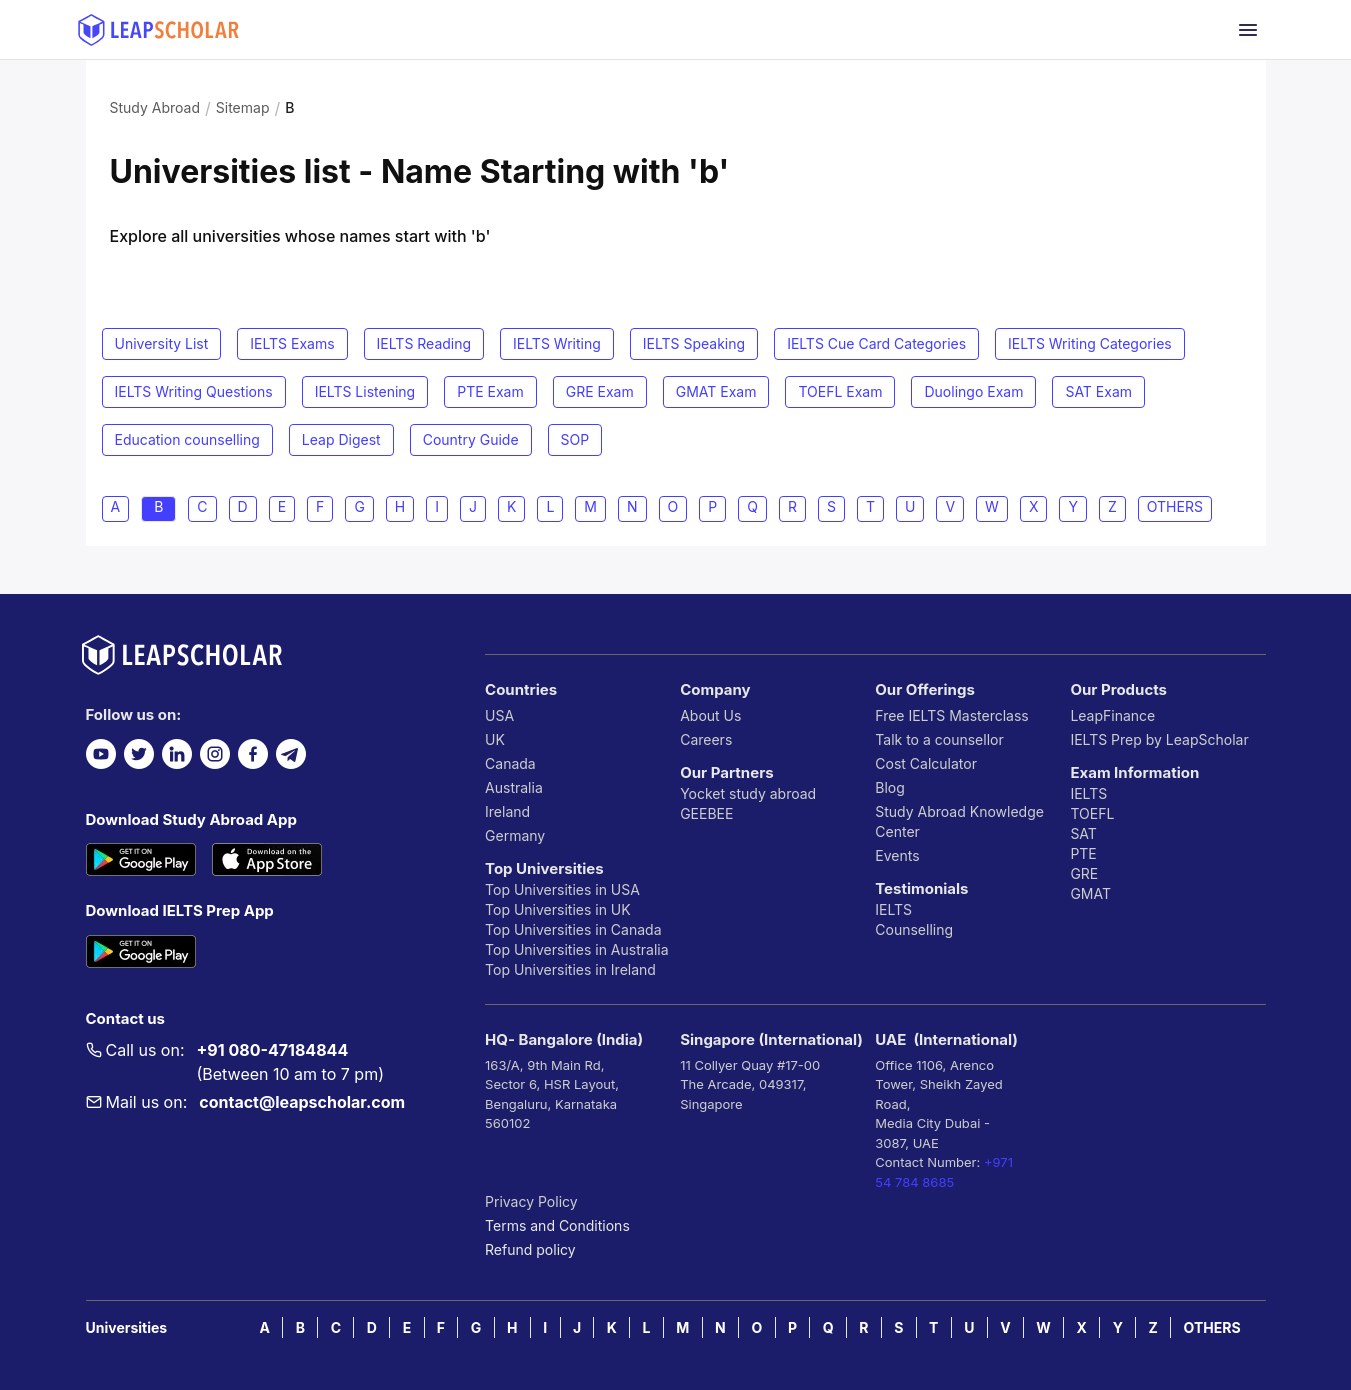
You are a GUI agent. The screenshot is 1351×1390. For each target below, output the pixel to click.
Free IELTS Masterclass (951, 715)
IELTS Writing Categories (1090, 343)
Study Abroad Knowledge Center (959, 821)
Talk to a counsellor (939, 739)
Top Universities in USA (562, 889)
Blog (890, 787)
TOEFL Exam (840, 391)
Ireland (507, 811)
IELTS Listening (365, 391)
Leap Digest (341, 439)
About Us (710, 715)
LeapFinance (1112, 715)
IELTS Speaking (694, 343)
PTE (1083, 853)
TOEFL (1092, 813)
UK (495, 739)
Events (897, 855)
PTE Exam (490, 391)
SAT (1083, 833)
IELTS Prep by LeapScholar (1159, 739)
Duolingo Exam (973, 391)
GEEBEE (706, 813)
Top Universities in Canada (573, 929)
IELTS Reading (424, 343)
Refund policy (530, 1249)
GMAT (1090, 893)
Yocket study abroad (748, 793)
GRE (1084, 873)
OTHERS (1212, 1327)
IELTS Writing (557, 343)
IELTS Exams (292, 343)
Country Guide (471, 439)
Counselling (914, 929)
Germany (515, 835)
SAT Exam (1098, 391)
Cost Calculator (926, 763)
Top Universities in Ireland (570, 969)
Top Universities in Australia (576, 949)
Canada (510, 763)
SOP (575, 439)
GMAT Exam (716, 391)
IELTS (893, 909)
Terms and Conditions (557, 1225)
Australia (514, 787)
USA (499, 715)
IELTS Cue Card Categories (876, 343)
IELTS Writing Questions (194, 391)
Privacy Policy (531, 1201)
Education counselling (187, 439)
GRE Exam (600, 391)
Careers (706, 739)
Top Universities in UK (558, 909)
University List (162, 343)
